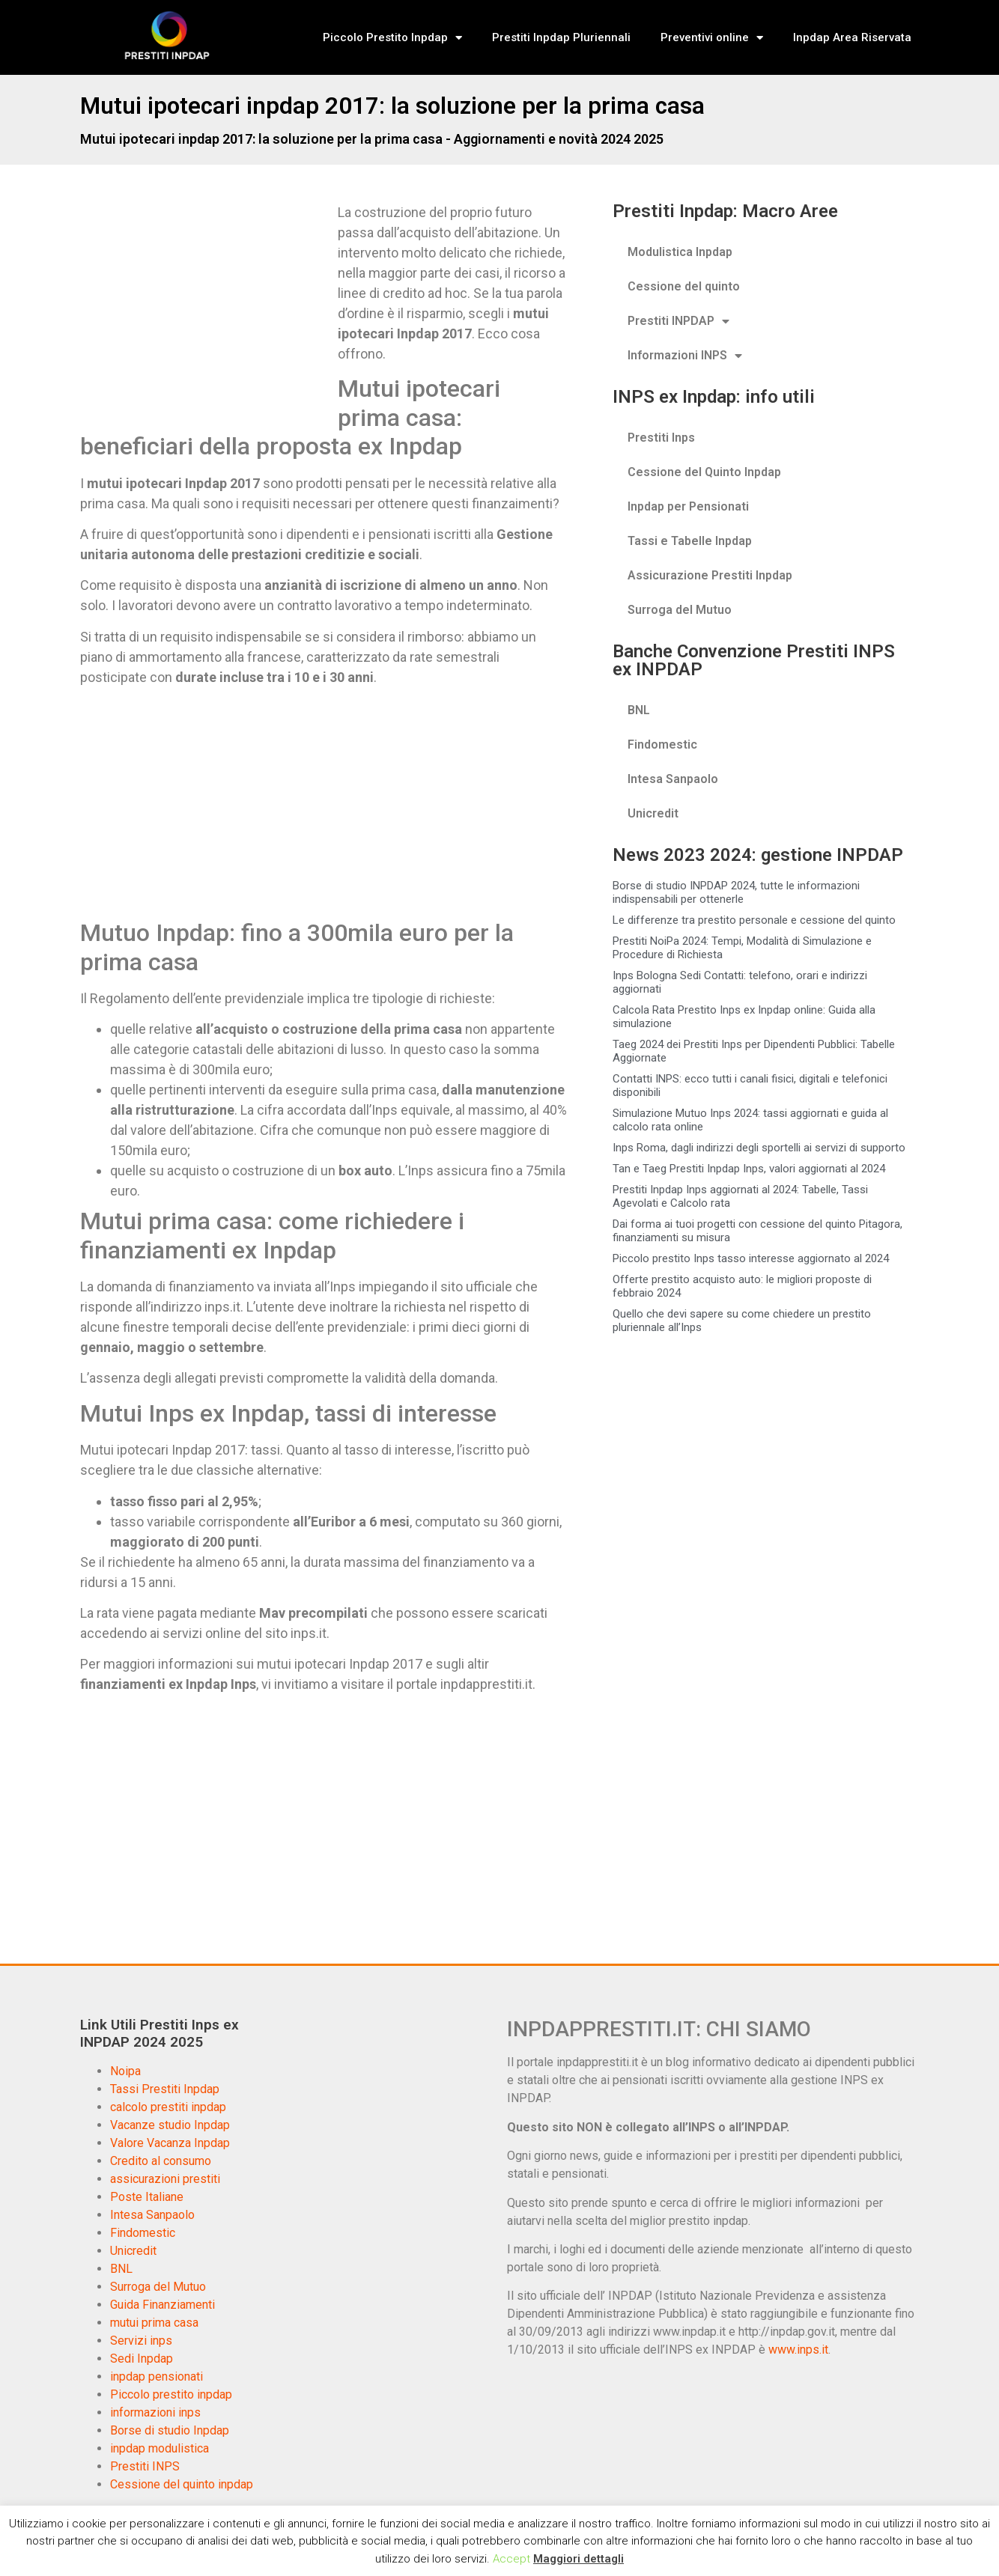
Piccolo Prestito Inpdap (392, 38)
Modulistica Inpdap (680, 252)
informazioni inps (155, 2412)
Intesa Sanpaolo (673, 779)
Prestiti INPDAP (678, 321)
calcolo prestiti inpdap (168, 2107)
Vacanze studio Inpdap (170, 2125)
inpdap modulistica (159, 2448)
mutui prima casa (154, 2322)
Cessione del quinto (684, 286)
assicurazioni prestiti (165, 2179)
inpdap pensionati (156, 2376)
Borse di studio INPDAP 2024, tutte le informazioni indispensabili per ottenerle (736, 892)
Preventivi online (712, 38)
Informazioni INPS (685, 355)
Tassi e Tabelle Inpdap (690, 541)
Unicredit (653, 813)
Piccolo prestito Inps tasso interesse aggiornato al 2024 (751, 1258)
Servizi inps (141, 2340)
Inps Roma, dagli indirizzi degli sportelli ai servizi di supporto (759, 1147)
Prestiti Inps (661, 437)
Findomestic (662, 744)
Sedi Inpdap (141, 2358)
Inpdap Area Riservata (852, 37)
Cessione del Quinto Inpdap (704, 472)
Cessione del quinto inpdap (181, 2484)
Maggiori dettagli (578, 2559)
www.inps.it (798, 2349)
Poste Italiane (146, 2197)
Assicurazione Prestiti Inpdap (710, 575)
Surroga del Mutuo (680, 610)
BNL (639, 710)
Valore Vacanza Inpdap (170, 2143)
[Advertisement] (206, 313)
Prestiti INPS (145, 2466)
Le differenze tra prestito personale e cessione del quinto (754, 920)
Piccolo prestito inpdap (171, 2394)
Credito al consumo (160, 2161)
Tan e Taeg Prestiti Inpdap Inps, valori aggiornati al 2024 (749, 1168)
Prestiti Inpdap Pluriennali (561, 37)
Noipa (125, 2071)
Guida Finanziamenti (162, 2305)
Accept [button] (511, 2559)
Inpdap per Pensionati (688, 506)
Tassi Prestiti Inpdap (164, 2089)
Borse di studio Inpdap (169, 2430)
